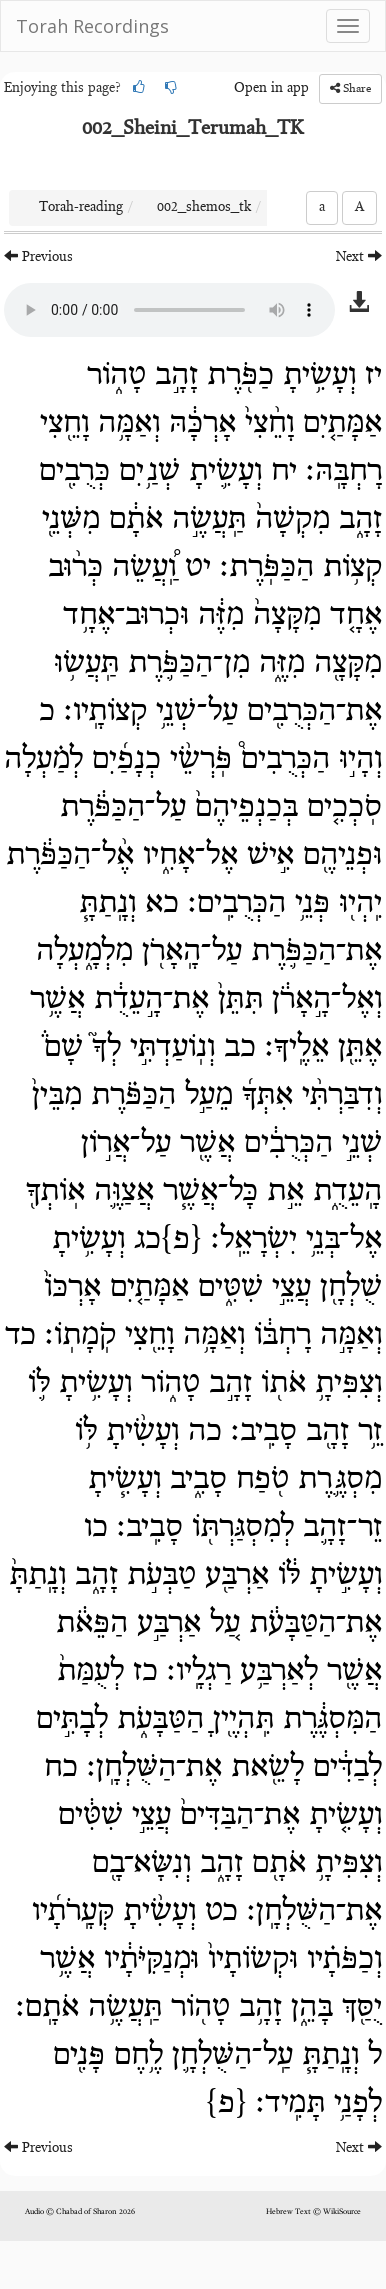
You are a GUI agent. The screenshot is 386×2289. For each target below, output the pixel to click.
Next (359, 256)
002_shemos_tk (204, 208)
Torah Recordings (92, 26)
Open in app (271, 89)
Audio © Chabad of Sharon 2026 (80, 2212)
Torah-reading (81, 208)
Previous (38, 256)
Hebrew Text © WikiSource (313, 2212)
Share (350, 88)
